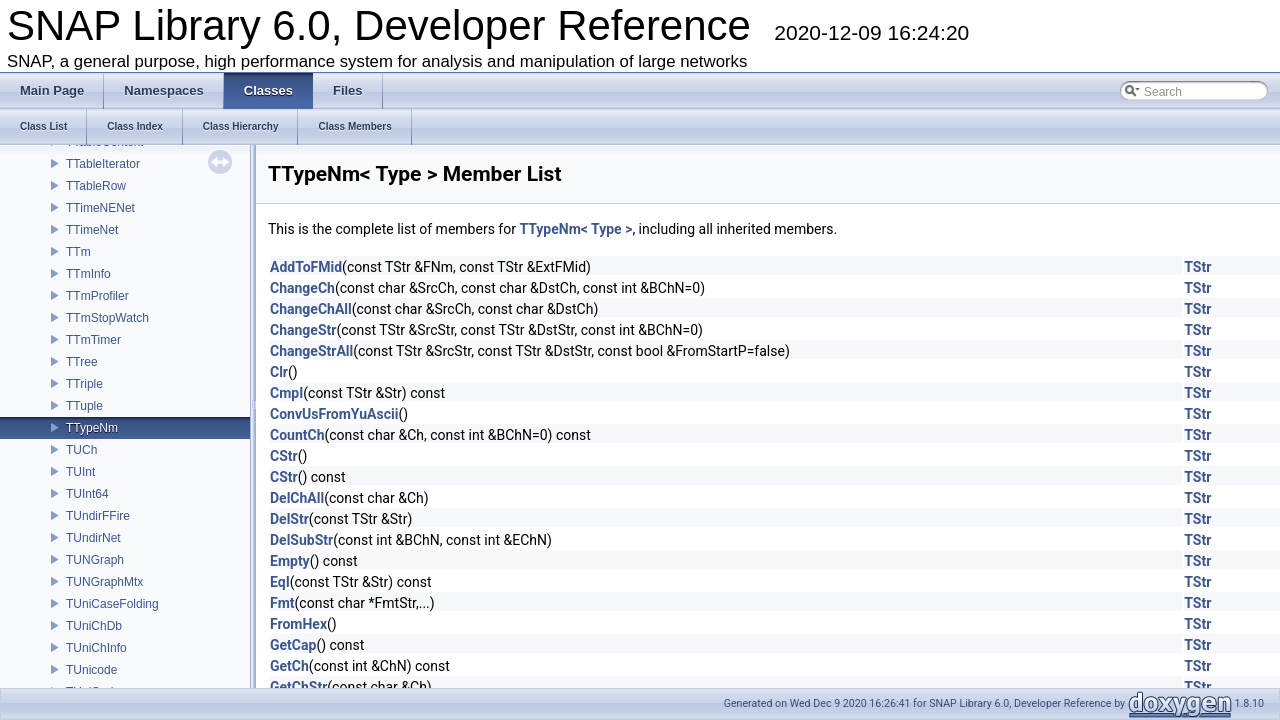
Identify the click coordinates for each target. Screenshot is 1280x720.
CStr (284, 456)
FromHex (298, 624)
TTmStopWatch (107, 318)
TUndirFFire (98, 516)
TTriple (84, 384)
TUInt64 (87, 494)
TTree (82, 362)
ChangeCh (302, 288)
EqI (280, 582)
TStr (1197, 267)
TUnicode (91, 670)
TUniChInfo (96, 648)
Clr (279, 372)
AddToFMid (306, 267)
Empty (290, 561)
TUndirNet (93, 538)
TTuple (84, 406)
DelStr (289, 519)
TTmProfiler (97, 296)
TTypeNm (92, 428)
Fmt (282, 603)
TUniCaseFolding (112, 604)
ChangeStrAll (311, 351)
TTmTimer (93, 340)
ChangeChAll (311, 309)
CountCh (297, 435)
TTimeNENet (100, 208)
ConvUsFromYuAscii (334, 414)
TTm (78, 252)
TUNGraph (95, 560)
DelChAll (297, 498)
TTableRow (96, 186)
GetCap (293, 645)
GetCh (289, 666)
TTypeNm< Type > (575, 229)
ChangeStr (303, 330)
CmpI (286, 393)
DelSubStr (301, 540)
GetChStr (298, 687)
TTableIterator (103, 164)
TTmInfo (88, 274)
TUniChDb (94, 626)
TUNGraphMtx (104, 582)
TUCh (81, 450)
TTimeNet (92, 230)
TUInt (80, 472)
